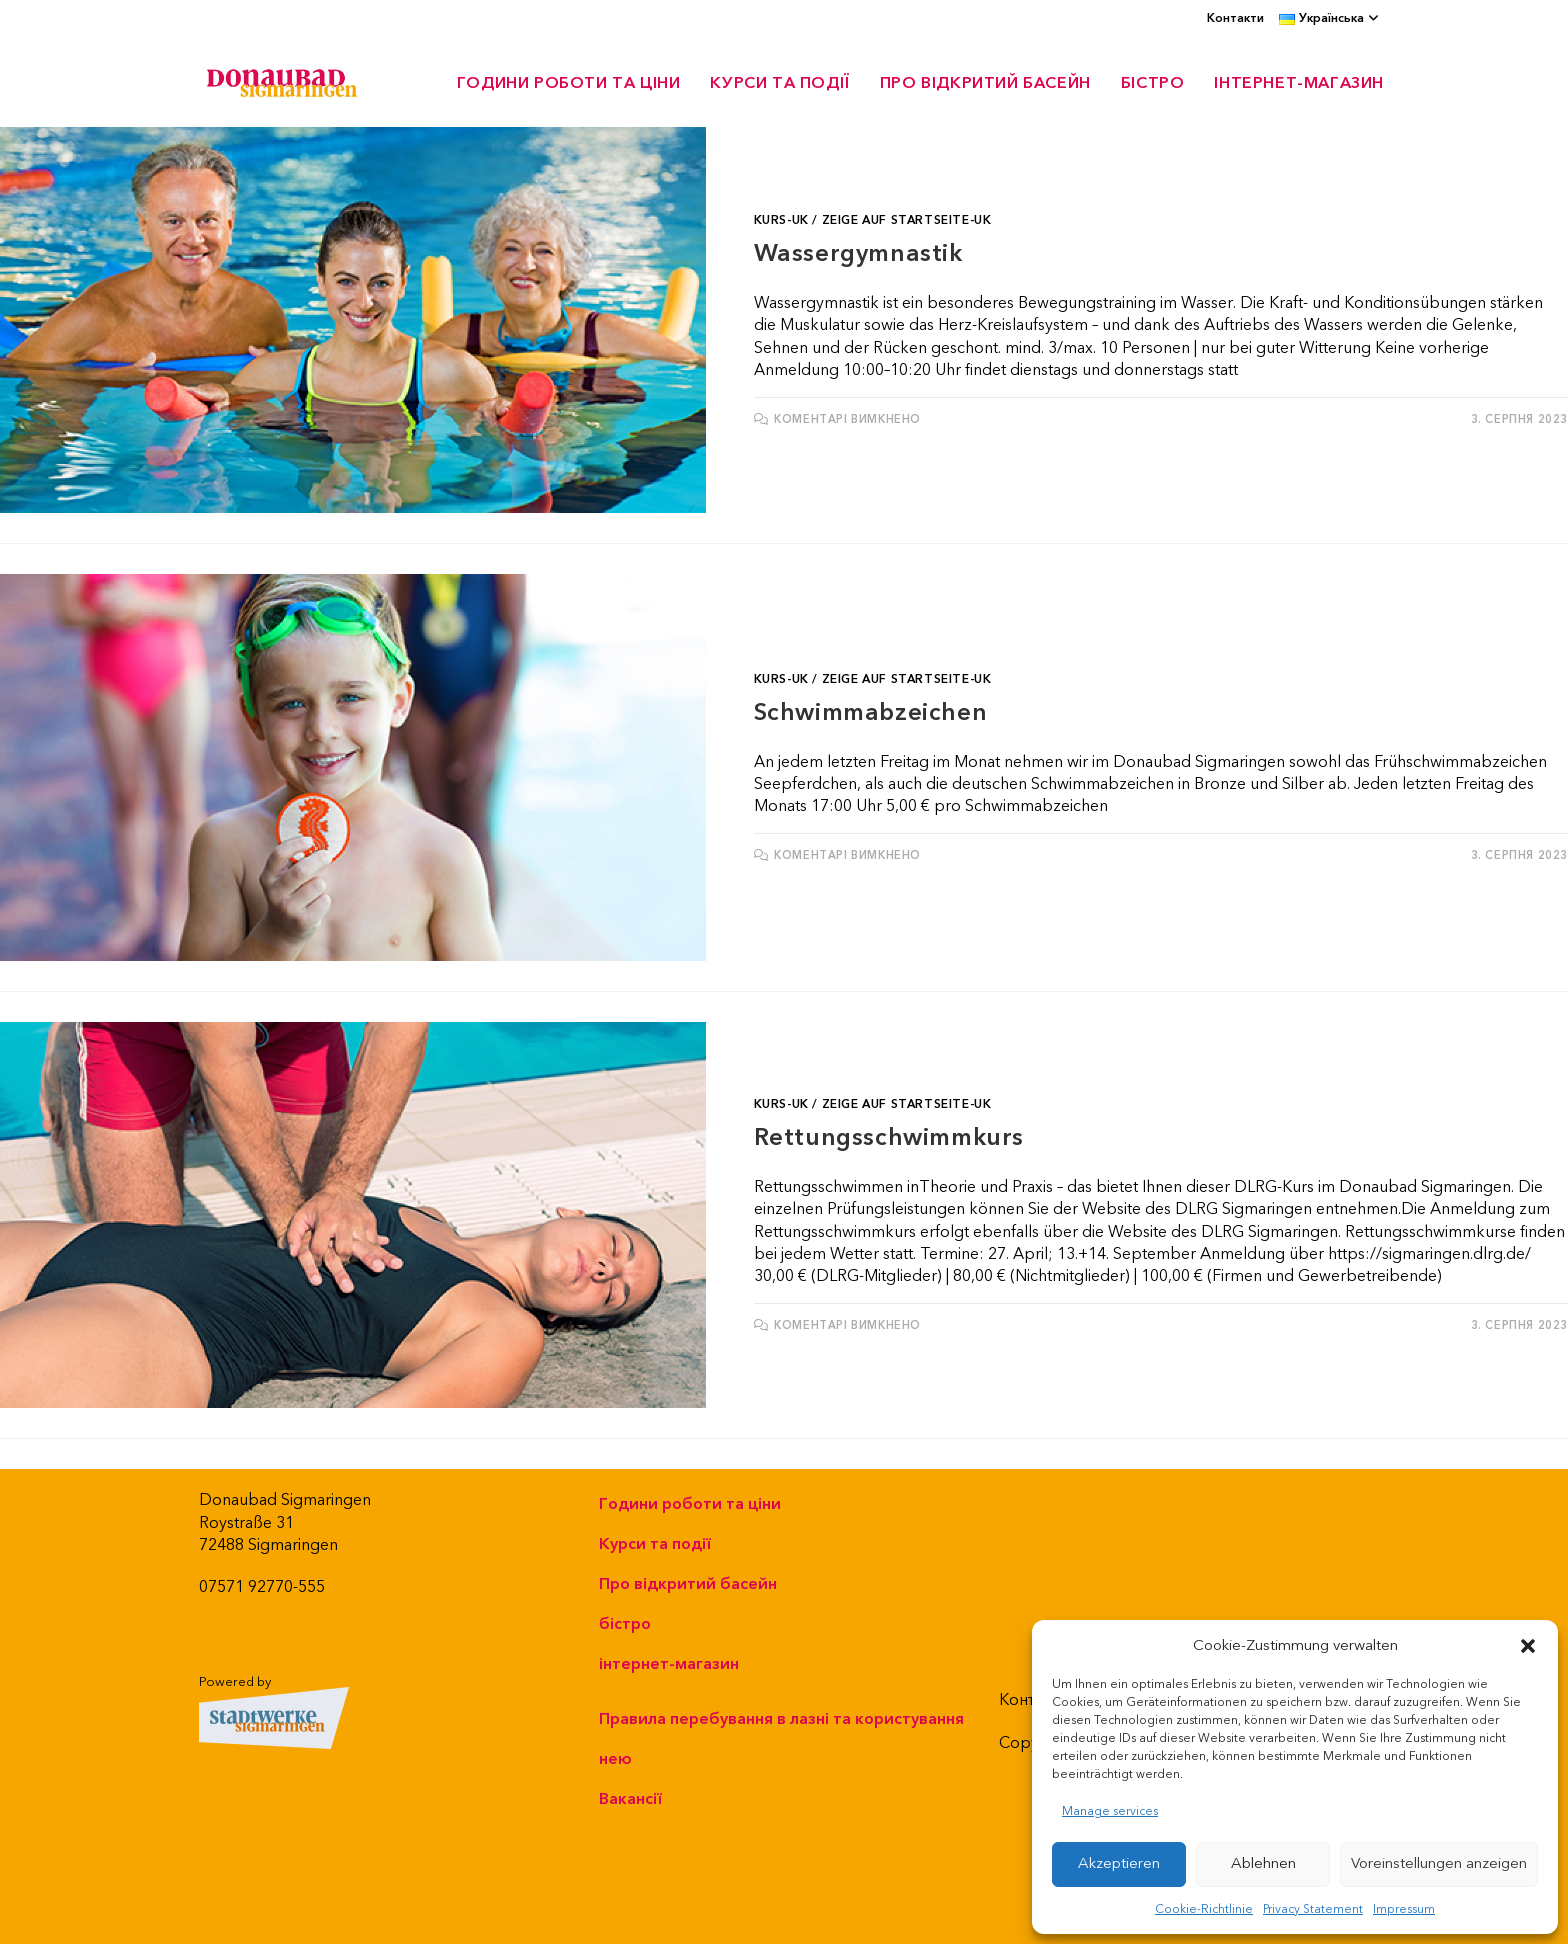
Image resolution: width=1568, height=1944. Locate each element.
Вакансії (630, 1799)
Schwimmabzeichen (871, 713)
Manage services (1110, 1811)
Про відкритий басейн (688, 1584)
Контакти (1235, 18)
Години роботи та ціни (690, 1504)
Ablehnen (1263, 1863)
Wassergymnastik (858, 254)
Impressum (1404, 1909)
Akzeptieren (1119, 1863)
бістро (625, 1624)
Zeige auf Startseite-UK (907, 220)
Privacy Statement (1313, 1909)
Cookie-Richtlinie (1204, 1909)
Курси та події (655, 1544)
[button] (1528, 1646)
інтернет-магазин (669, 1664)
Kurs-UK (781, 220)
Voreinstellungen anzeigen (1439, 1863)
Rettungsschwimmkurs (889, 1138)
